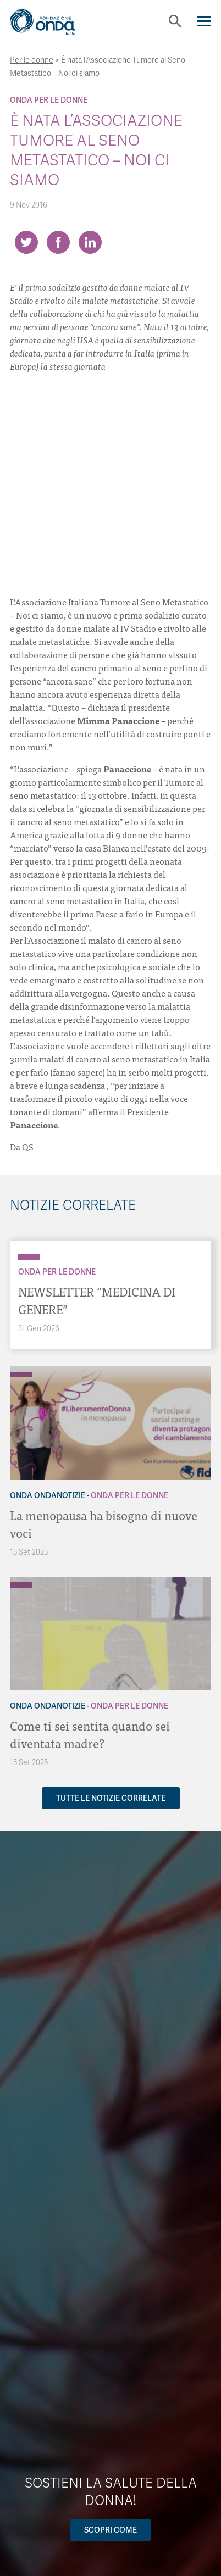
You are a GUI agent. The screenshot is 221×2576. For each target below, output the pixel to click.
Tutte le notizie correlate (110, 1798)
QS (28, 1146)
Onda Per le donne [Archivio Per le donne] (48, 100)
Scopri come (110, 2530)
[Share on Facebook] (58, 242)
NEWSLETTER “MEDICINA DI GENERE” (96, 1300)
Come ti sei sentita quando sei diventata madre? (90, 1734)
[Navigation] (204, 21)
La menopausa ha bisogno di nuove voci (103, 1523)
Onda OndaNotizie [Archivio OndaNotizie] (47, 1495)
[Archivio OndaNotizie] (21, 1369)
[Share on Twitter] (26, 242)
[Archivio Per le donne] (29, 1257)
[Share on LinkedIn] (90, 242)
